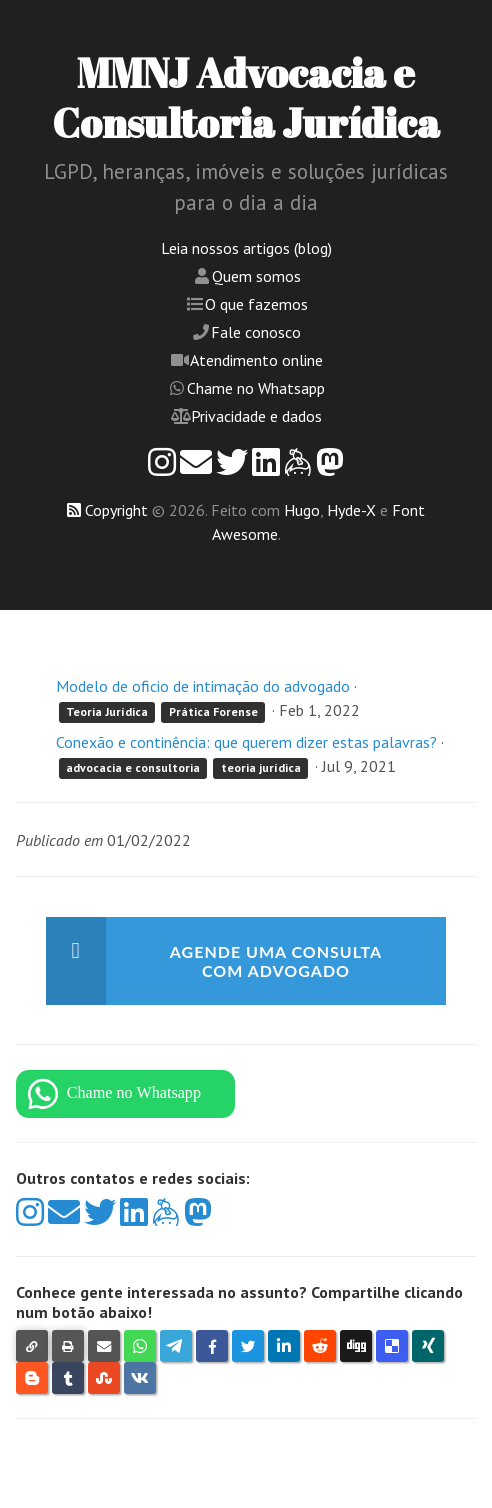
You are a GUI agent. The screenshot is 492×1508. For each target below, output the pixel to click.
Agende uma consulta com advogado (276, 961)
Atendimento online (256, 360)
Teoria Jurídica (107, 711)
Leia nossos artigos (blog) (246, 248)
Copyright (116, 510)
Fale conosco (256, 332)
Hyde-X (351, 510)
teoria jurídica (261, 767)
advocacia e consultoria (133, 767)
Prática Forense (213, 711)
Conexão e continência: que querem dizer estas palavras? (246, 742)
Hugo (302, 510)
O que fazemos (256, 304)
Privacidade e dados (256, 416)
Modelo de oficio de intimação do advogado (203, 686)
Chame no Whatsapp (256, 388)
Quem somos (256, 276)
